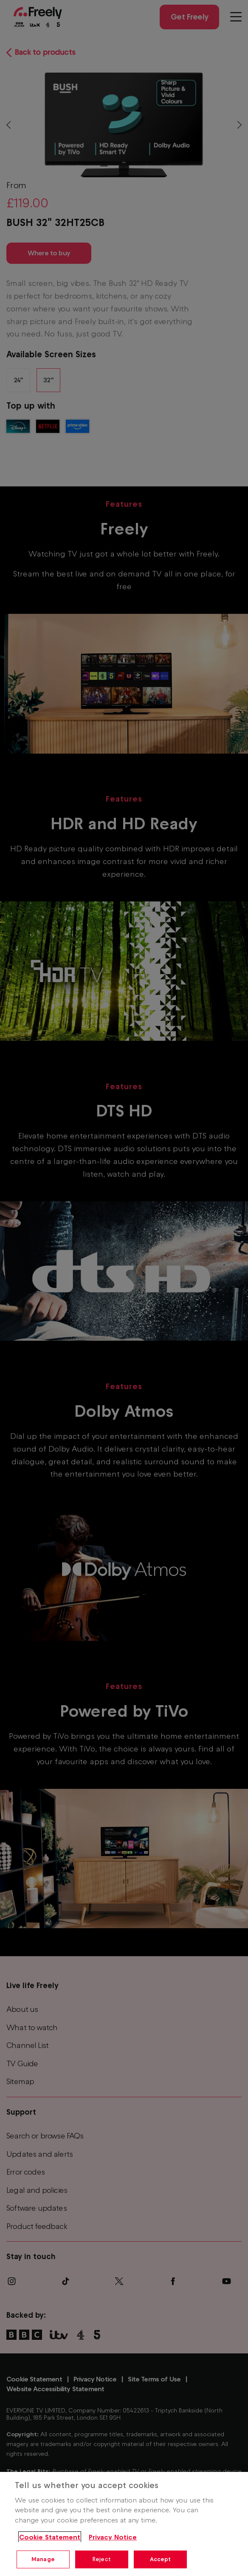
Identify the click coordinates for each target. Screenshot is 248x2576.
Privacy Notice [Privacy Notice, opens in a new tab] (113, 2537)
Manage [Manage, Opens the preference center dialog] (43, 2559)
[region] (124, 2524)
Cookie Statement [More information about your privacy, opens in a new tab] (49, 2537)
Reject (102, 2559)
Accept (160, 2559)
